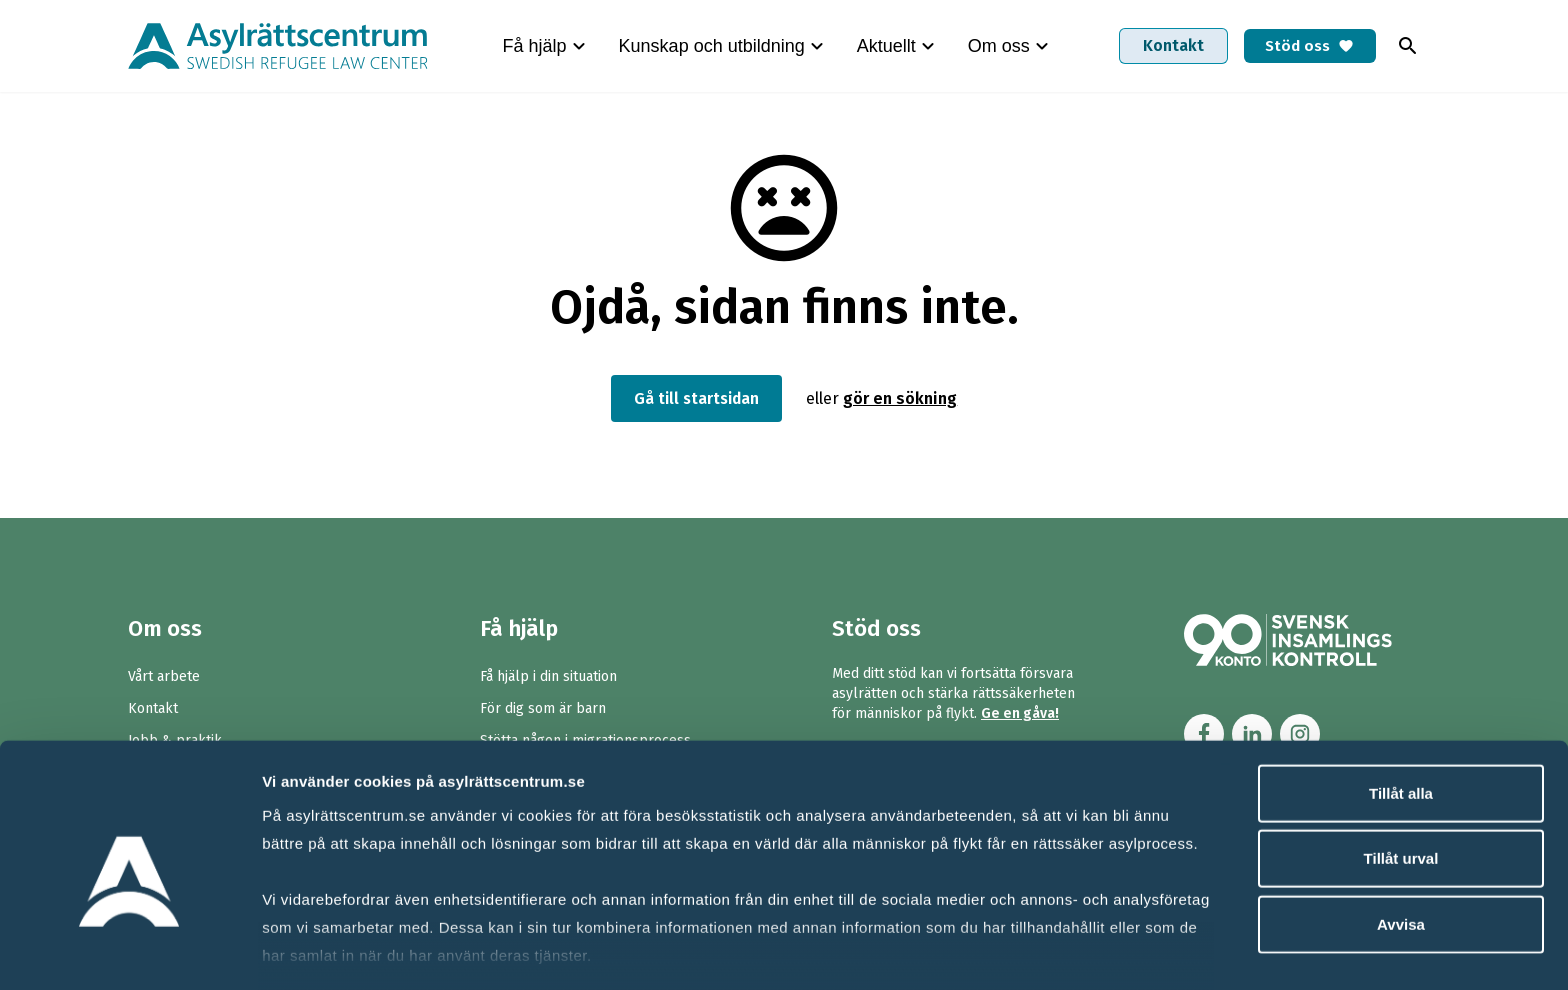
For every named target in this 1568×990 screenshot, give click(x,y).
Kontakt (1164, 45)
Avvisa (1401, 831)
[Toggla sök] (1408, 46)
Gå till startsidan (697, 398)
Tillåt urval (1401, 765)
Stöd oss (1305, 45)
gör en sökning (904, 398)
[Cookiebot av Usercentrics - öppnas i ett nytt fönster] (129, 951)
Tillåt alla (1401, 700)
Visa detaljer (1086, 950)
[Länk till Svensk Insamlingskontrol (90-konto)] (1312, 640)
